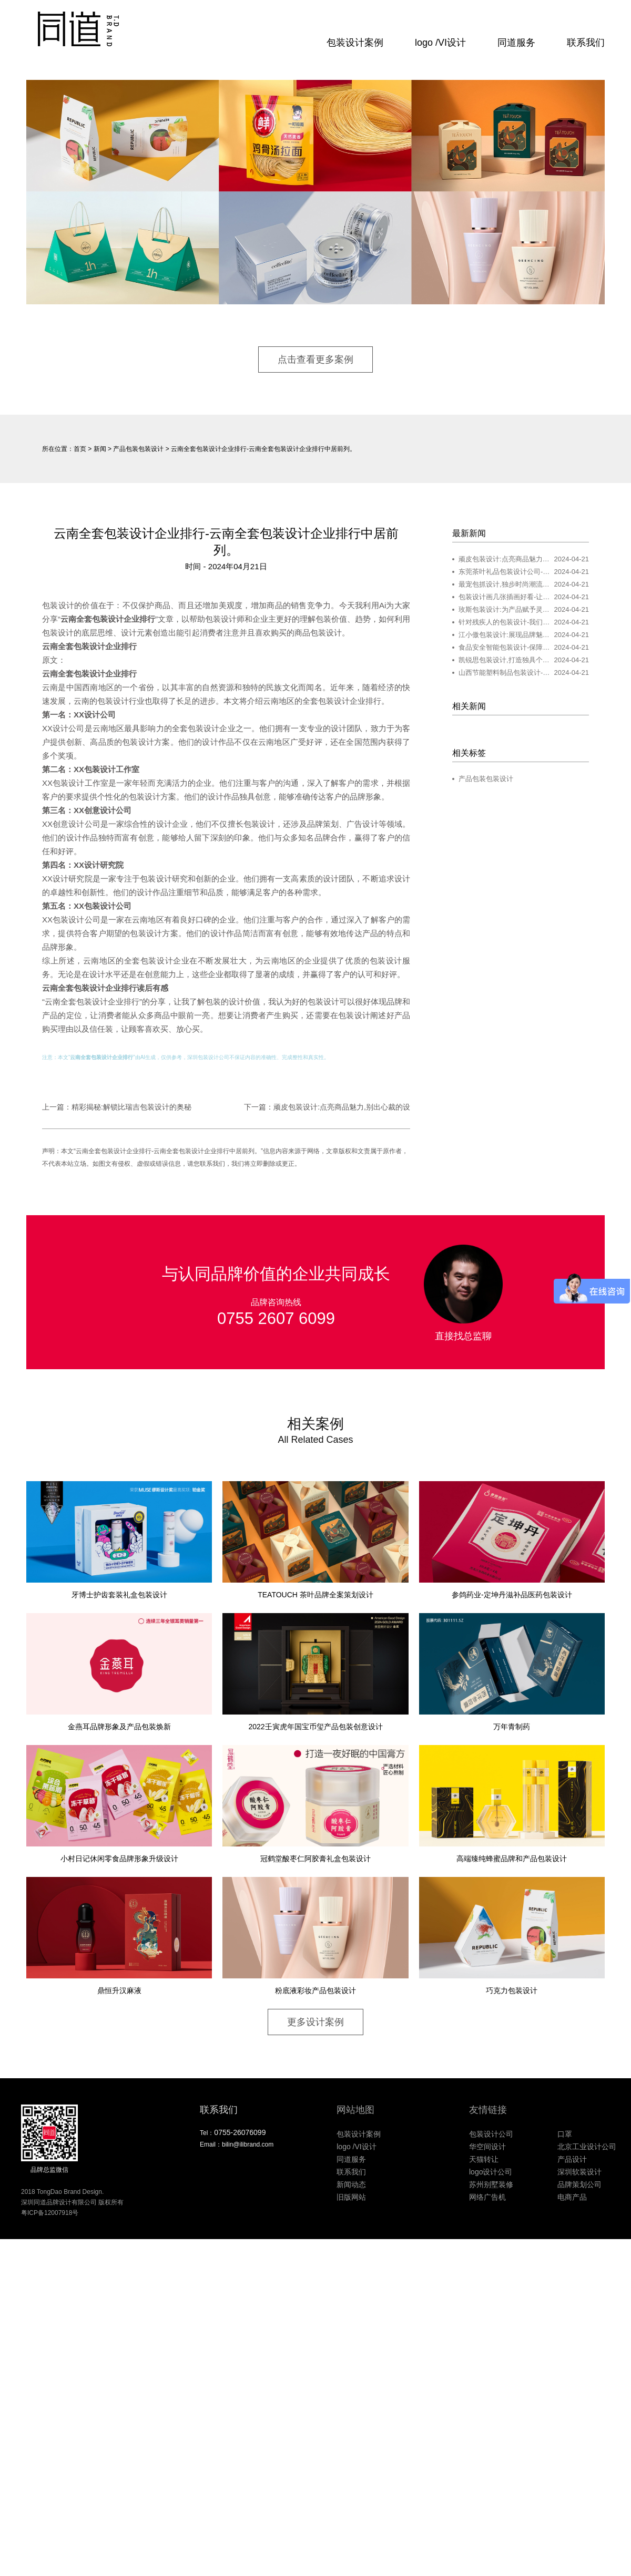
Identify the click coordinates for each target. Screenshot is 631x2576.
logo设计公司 (490, 2172)
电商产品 (572, 2197)
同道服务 (516, 42)
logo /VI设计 (440, 42)
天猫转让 (483, 2159)
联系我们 (586, 42)
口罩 (564, 2134)
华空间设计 (487, 2146)
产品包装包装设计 (138, 449)
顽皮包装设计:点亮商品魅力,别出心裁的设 (341, 1107)
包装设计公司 (213, 1057)
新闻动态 (351, 2184)
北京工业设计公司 (586, 2146)
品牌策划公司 (579, 2184)
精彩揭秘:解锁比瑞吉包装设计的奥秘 (131, 1107)
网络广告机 (487, 2197)
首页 (80, 449)
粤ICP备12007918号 (49, 2212)
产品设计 (572, 2159)
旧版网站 (351, 2197)
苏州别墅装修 (491, 2184)
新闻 (100, 449)
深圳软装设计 (579, 2172)
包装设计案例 (355, 42)
